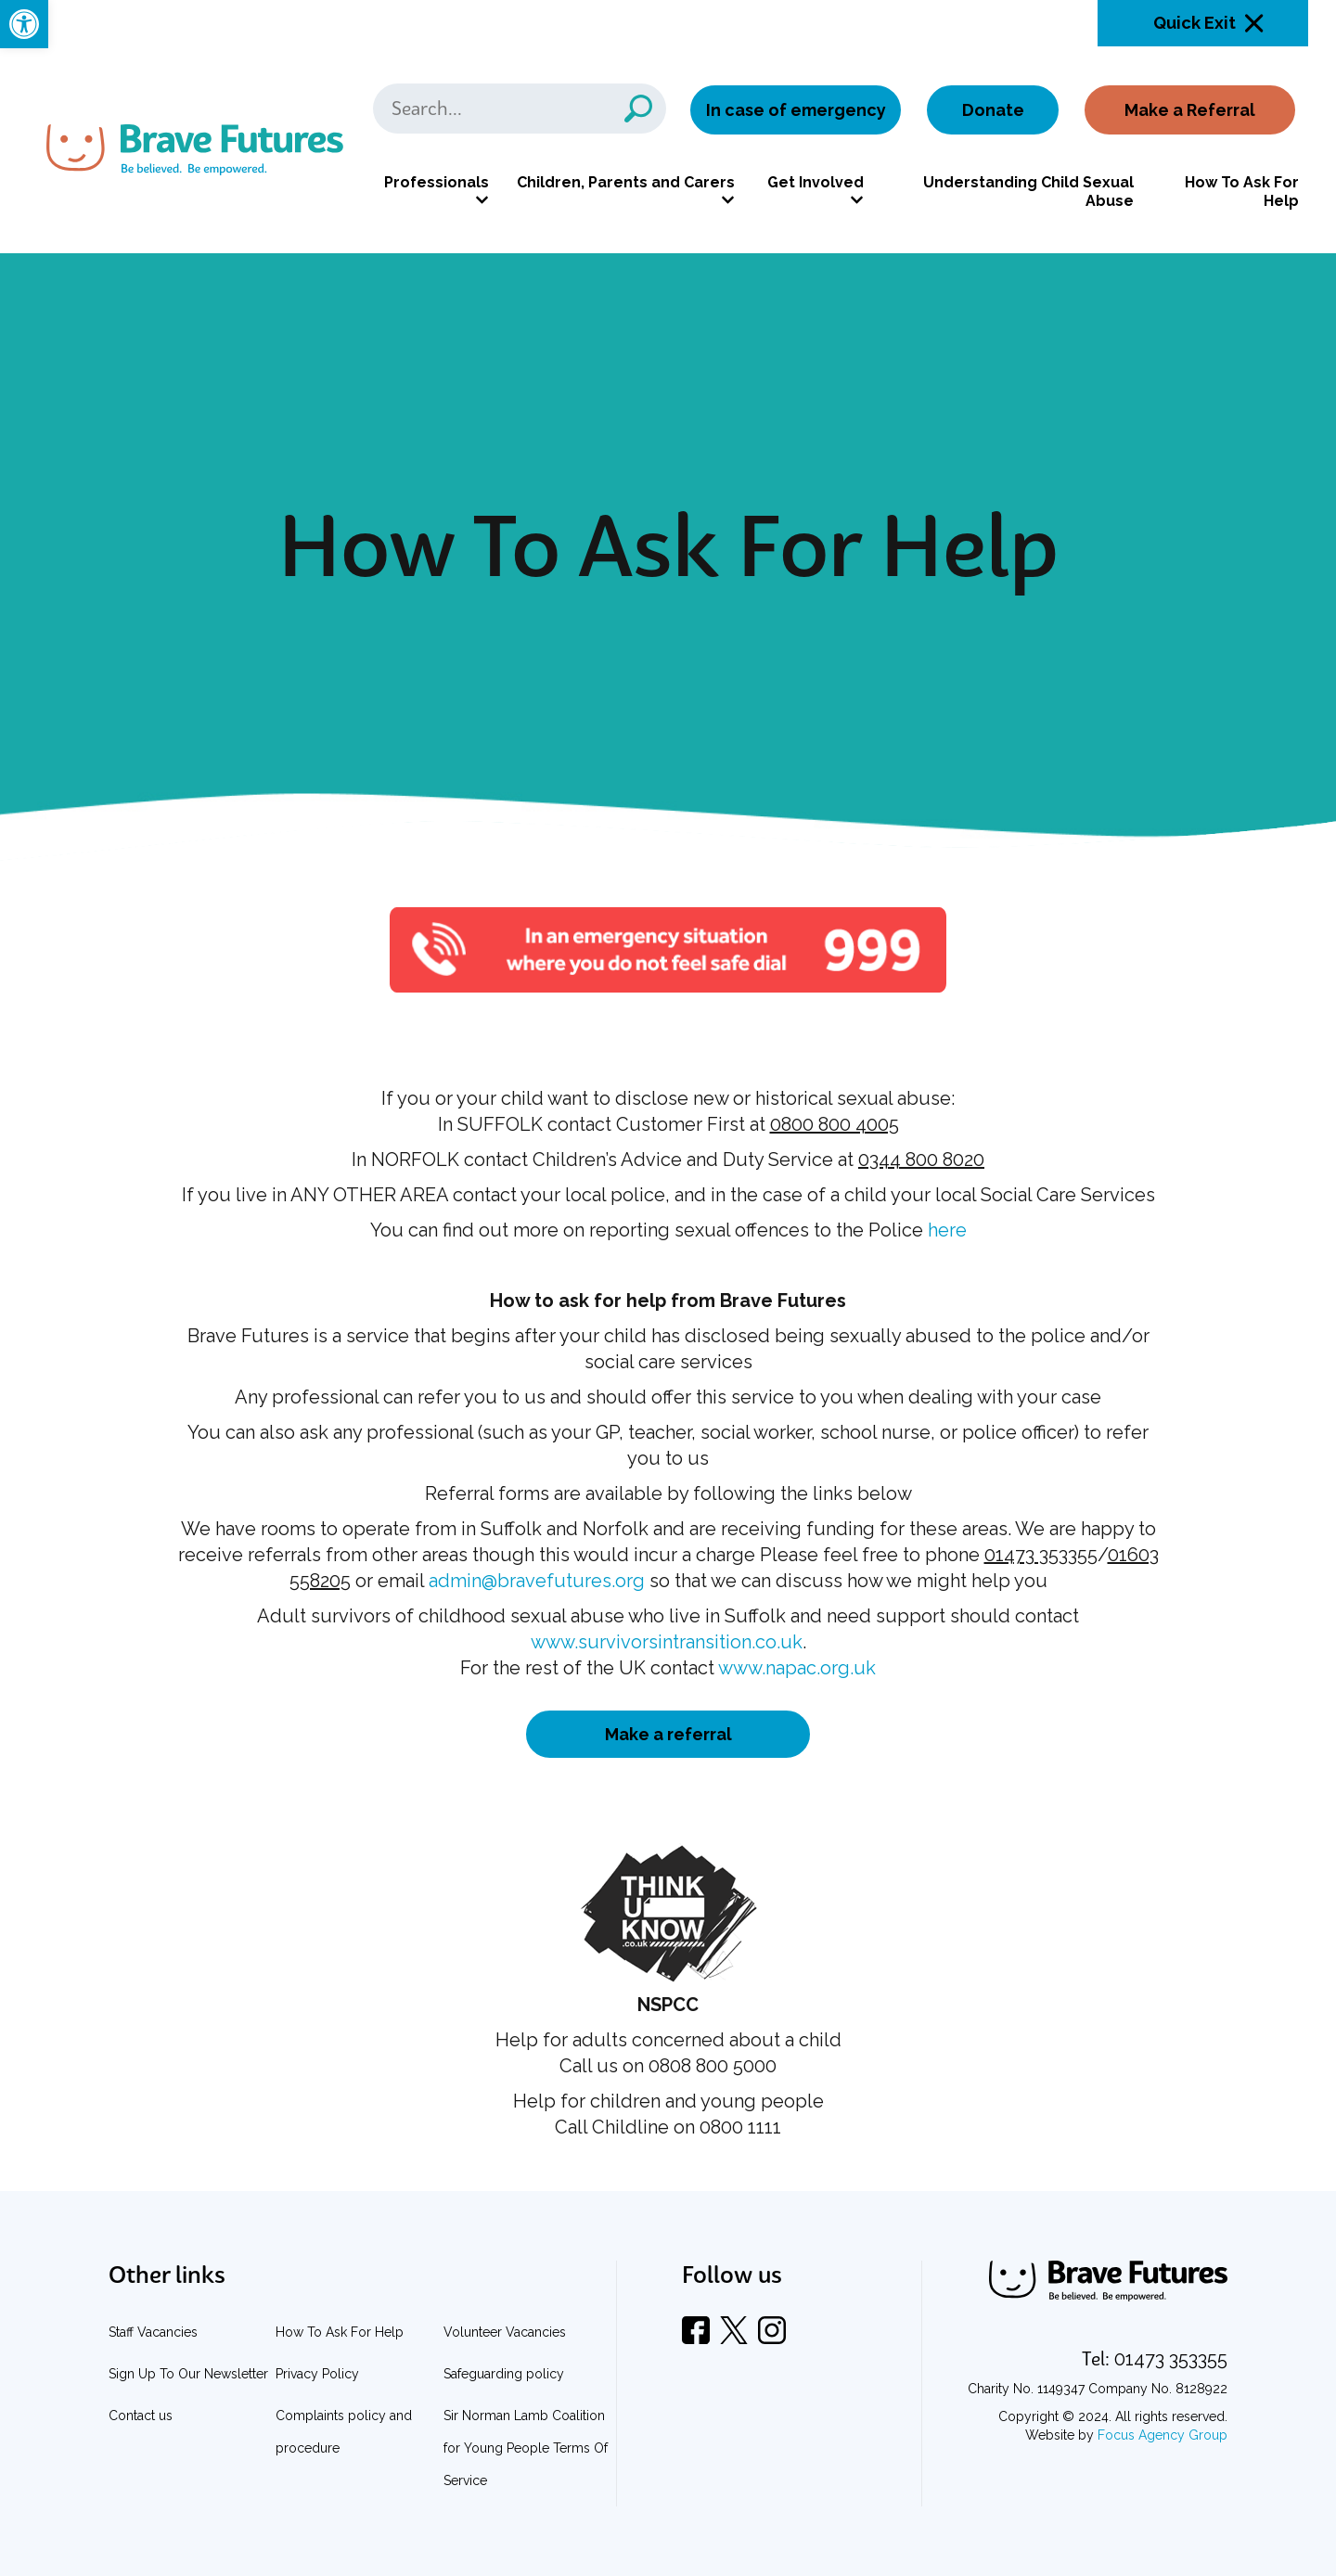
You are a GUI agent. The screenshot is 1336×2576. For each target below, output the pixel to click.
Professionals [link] (436, 182)
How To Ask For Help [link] (1242, 191)
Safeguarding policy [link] (503, 2373)
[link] (24, 24)
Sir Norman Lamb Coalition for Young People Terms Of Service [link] (525, 2448)
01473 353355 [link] (1041, 1555)
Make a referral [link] (668, 1734)
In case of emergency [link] (796, 110)
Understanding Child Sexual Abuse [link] (1028, 191)
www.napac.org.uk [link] (797, 1668)
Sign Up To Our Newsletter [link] (188, 2373)
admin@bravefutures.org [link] (537, 1581)
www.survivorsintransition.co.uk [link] (667, 1642)
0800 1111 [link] (740, 2127)
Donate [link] (993, 110)
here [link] (947, 1230)
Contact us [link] (141, 2415)
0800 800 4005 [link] (834, 1124)
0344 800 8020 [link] (921, 1159)
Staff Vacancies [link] (153, 2332)
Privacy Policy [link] (317, 2373)
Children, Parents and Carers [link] (626, 182)
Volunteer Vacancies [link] (504, 2332)
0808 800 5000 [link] (713, 2066)
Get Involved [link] (815, 182)
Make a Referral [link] (1189, 110)
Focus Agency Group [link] (1162, 2435)
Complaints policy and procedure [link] (344, 2431)
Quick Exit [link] (1194, 22)
